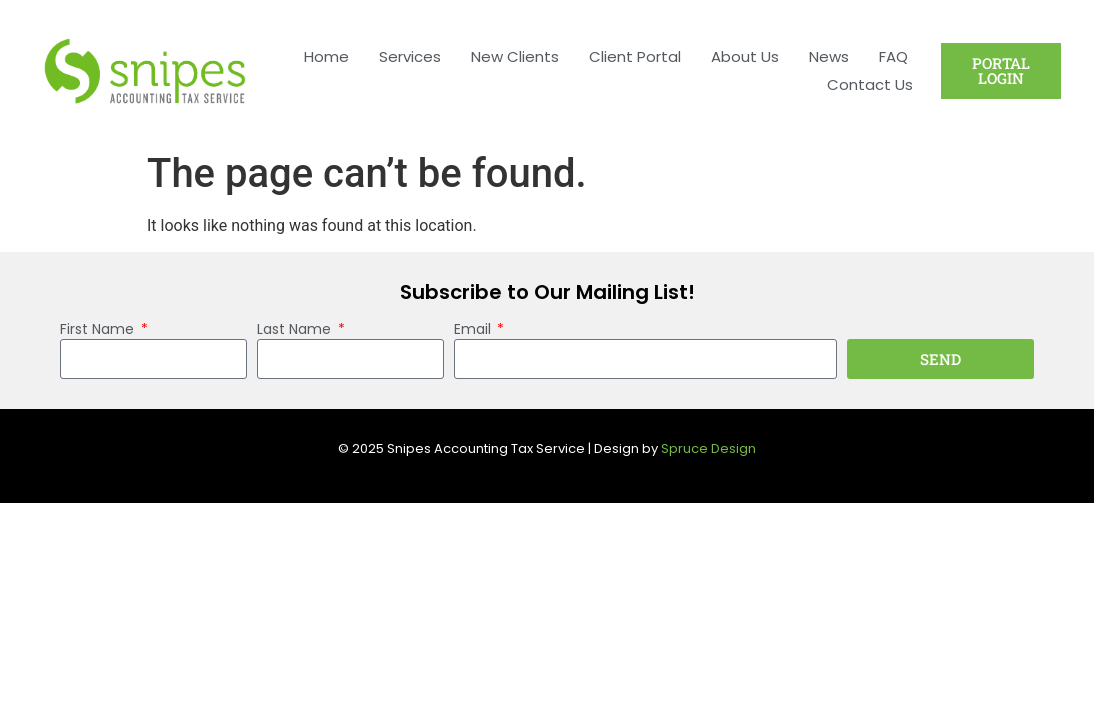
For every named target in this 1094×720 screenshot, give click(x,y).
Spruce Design (708, 448)
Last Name (296, 330)
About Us (745, 56)
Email (474, 330)
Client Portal (635, 56)
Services (410, 56)
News (829, 56)
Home (326, 56)
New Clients (515, 56)
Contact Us (870, 84)
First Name (99, 330)
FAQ (893, 56)
